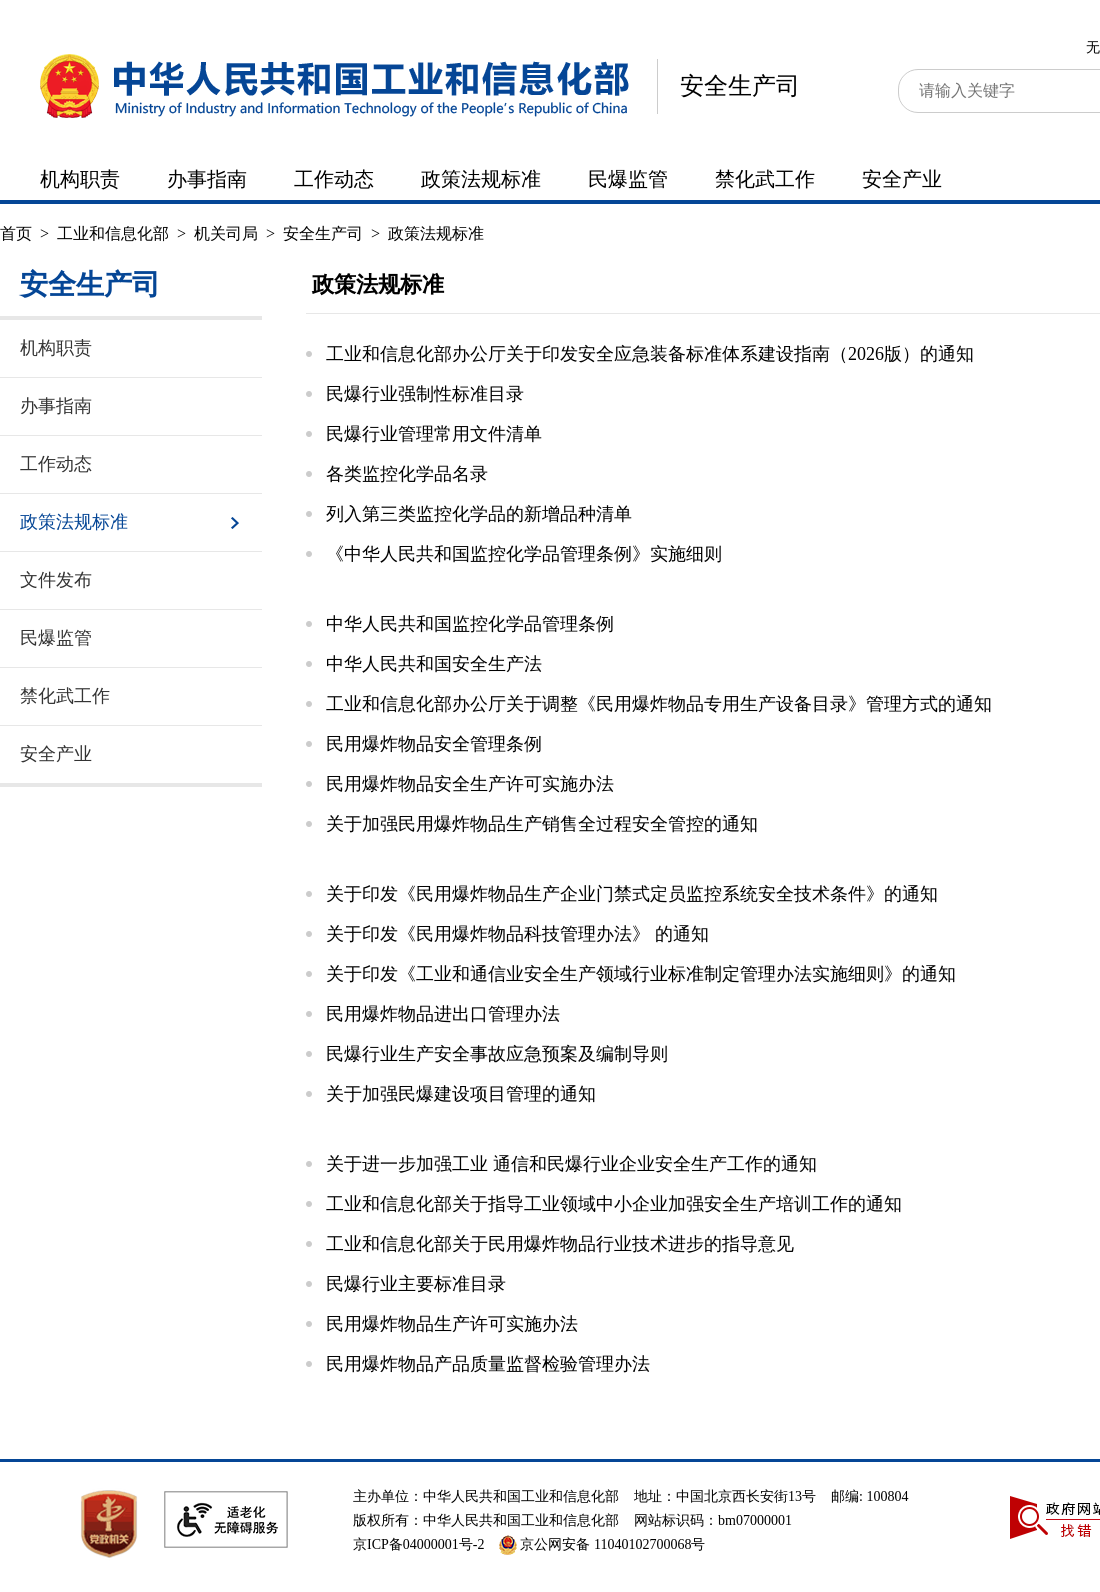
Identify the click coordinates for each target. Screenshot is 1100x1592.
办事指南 (207, 179)
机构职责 (80, 179)
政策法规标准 (481, 179)
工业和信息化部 (113, 233)
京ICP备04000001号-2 (418, 1544)
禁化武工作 (765, 179)
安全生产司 (740, 86)
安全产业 (902, 179)
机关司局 (226, 233)
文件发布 (56, 580)
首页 (16, 233)
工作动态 (334, 179)
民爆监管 (628, 179)
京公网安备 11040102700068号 (602, 1544)
